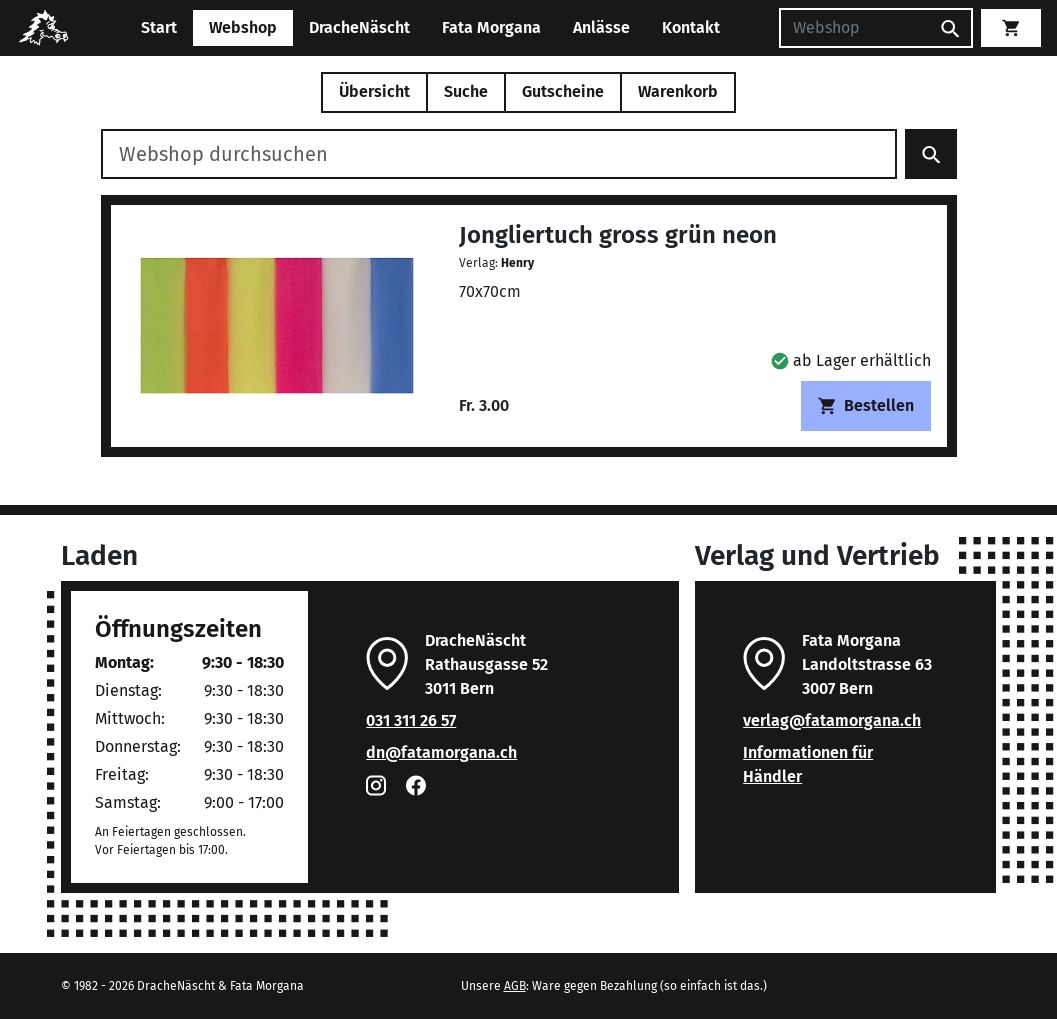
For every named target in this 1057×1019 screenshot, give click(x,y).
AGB (515, 986)
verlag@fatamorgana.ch (832, 720)
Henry (517, 263)
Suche (466, 91)
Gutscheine (563, 91)
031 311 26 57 (411, 720)
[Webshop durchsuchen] (499, 154)
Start (159, 27)
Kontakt (691, 27)
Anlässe (601, 27)
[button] (851, 360)
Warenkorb (678, 91)
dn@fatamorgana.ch (441, 752)
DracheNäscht (359, 27)
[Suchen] (854, 28)
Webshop (243, 27)
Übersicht (374, 91)
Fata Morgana (491, 27)
